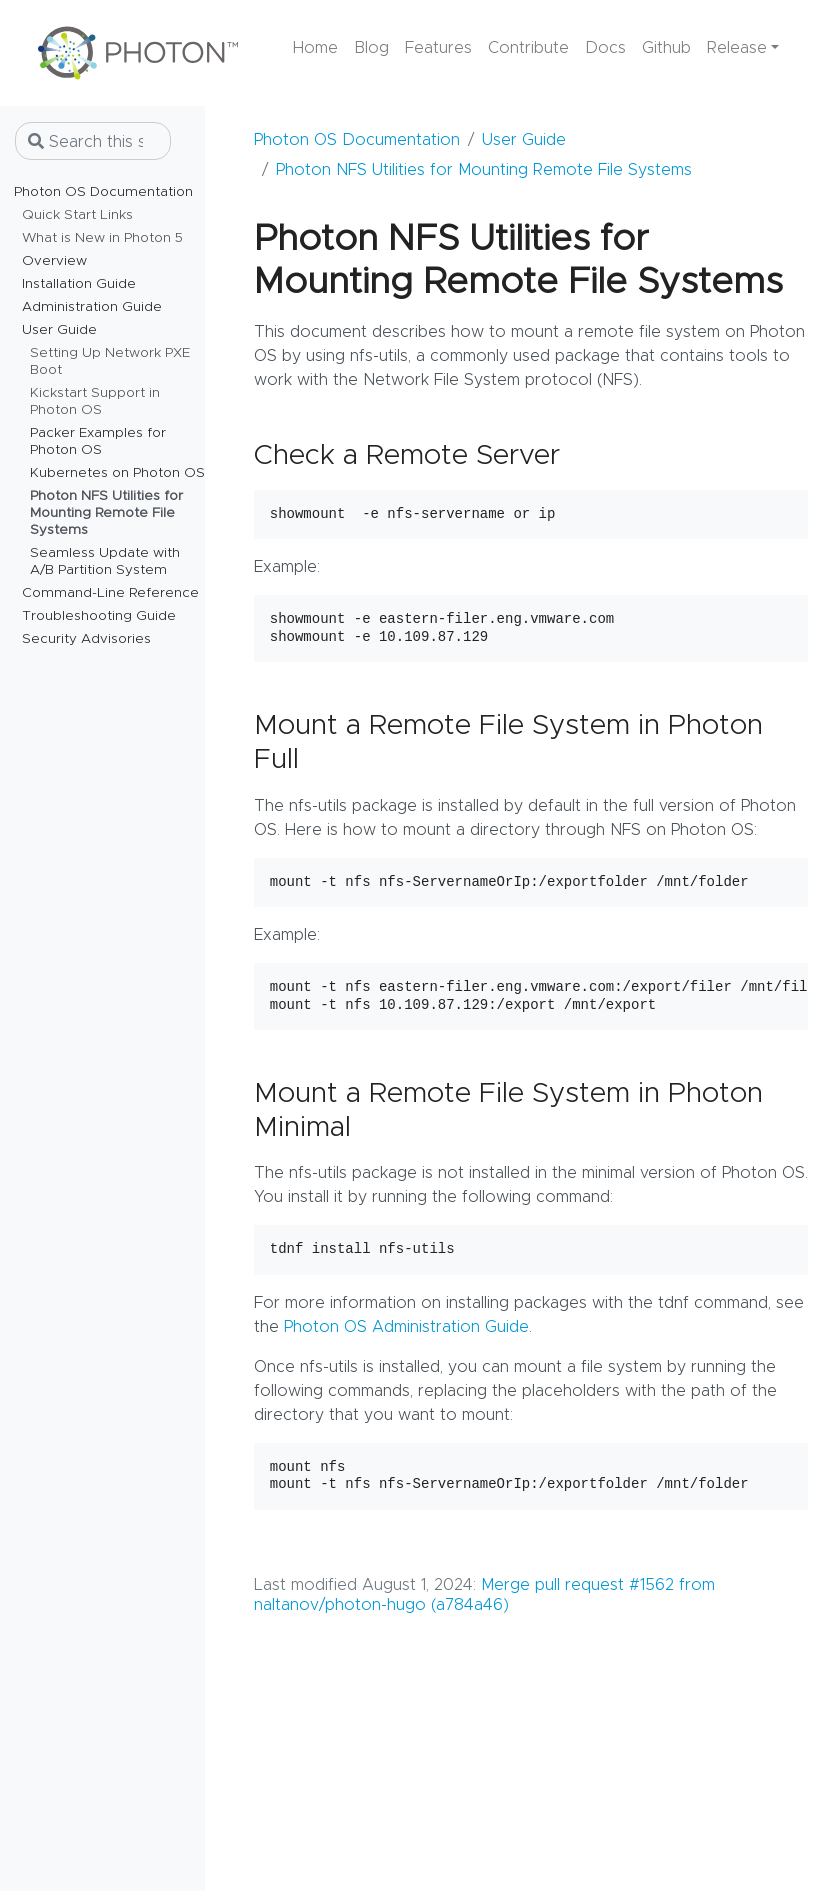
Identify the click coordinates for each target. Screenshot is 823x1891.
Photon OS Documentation (357, 140)
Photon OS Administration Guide (406, 1327)
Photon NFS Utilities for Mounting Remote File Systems (484, 170)
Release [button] (737, 48)
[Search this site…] (93, 141)
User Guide (524, 140)
